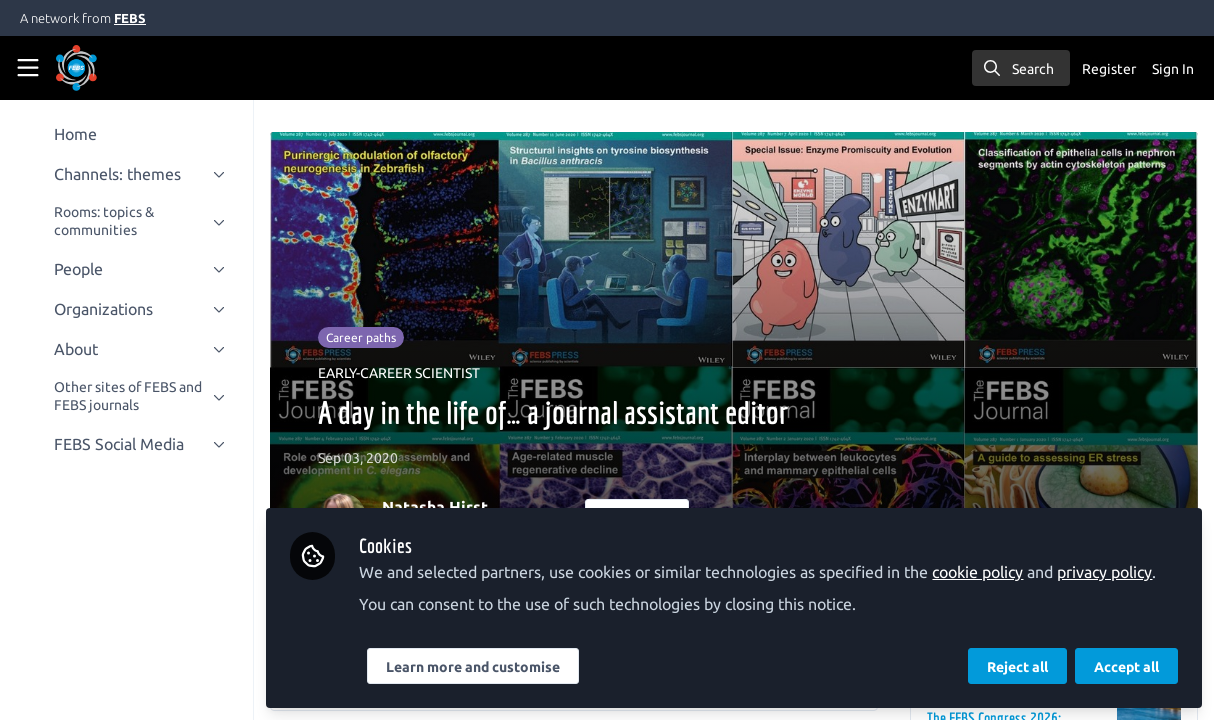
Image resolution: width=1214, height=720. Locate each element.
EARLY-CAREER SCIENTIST (401, 373)
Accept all (1126, 667)
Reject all (1017, 667)
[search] (1021, 68)
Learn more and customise (475, 667)
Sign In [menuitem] (1173, 69)
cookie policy (979, 572)
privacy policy (1106, 572)
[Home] (104, 68)
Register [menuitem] (1109, 69)
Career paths (363, 337)
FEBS (130, 18)
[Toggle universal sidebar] (28, 68)
